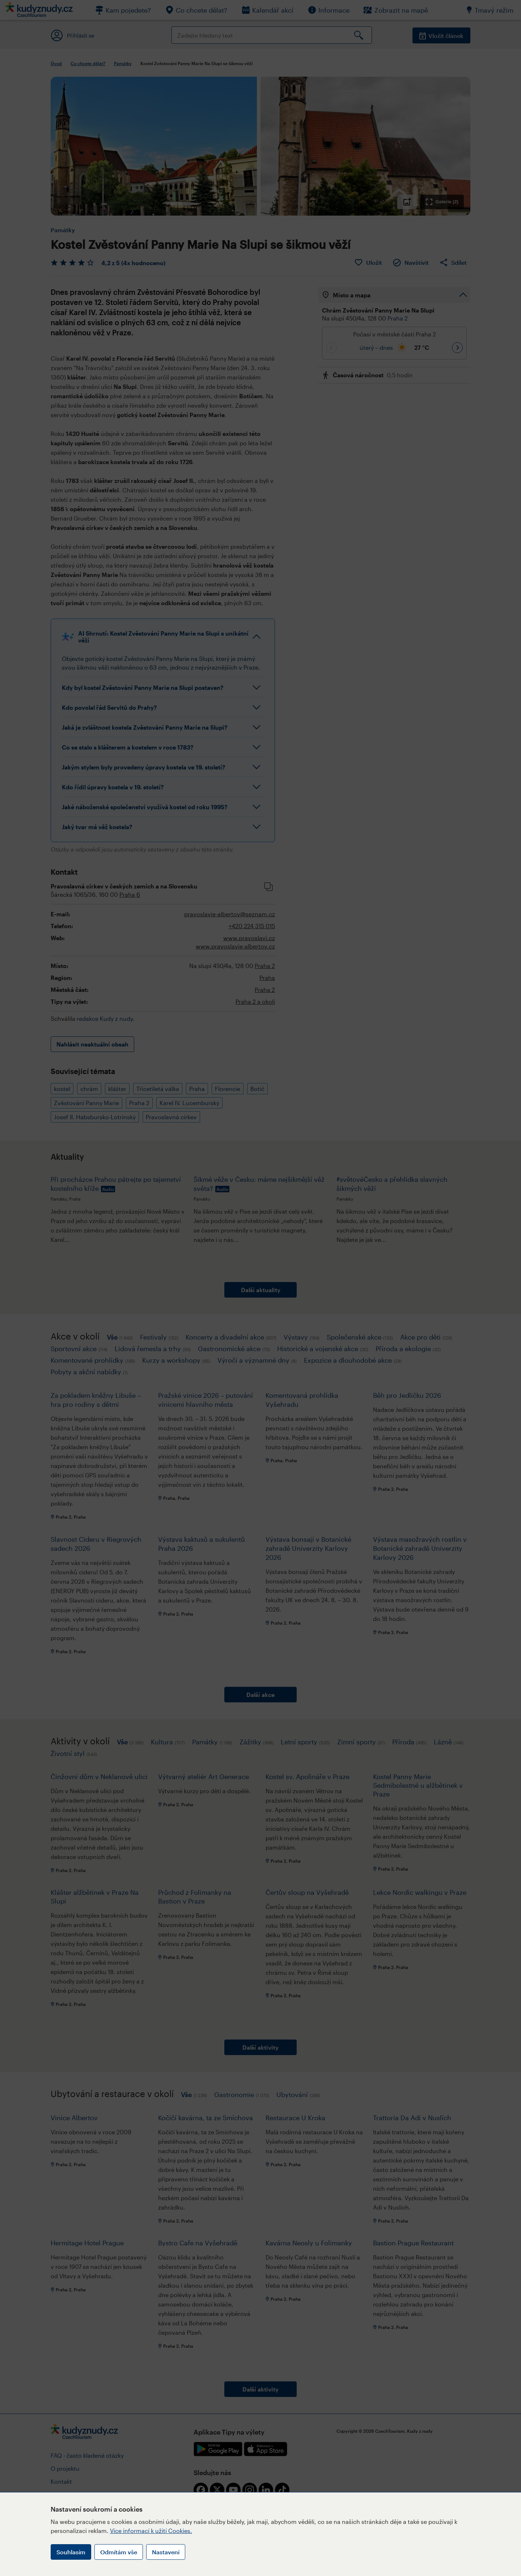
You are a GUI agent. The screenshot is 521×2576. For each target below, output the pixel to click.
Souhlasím (70, 2552)
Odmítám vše (118, 2552)
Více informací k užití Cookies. (151, 2530)
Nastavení (165, 2552)
